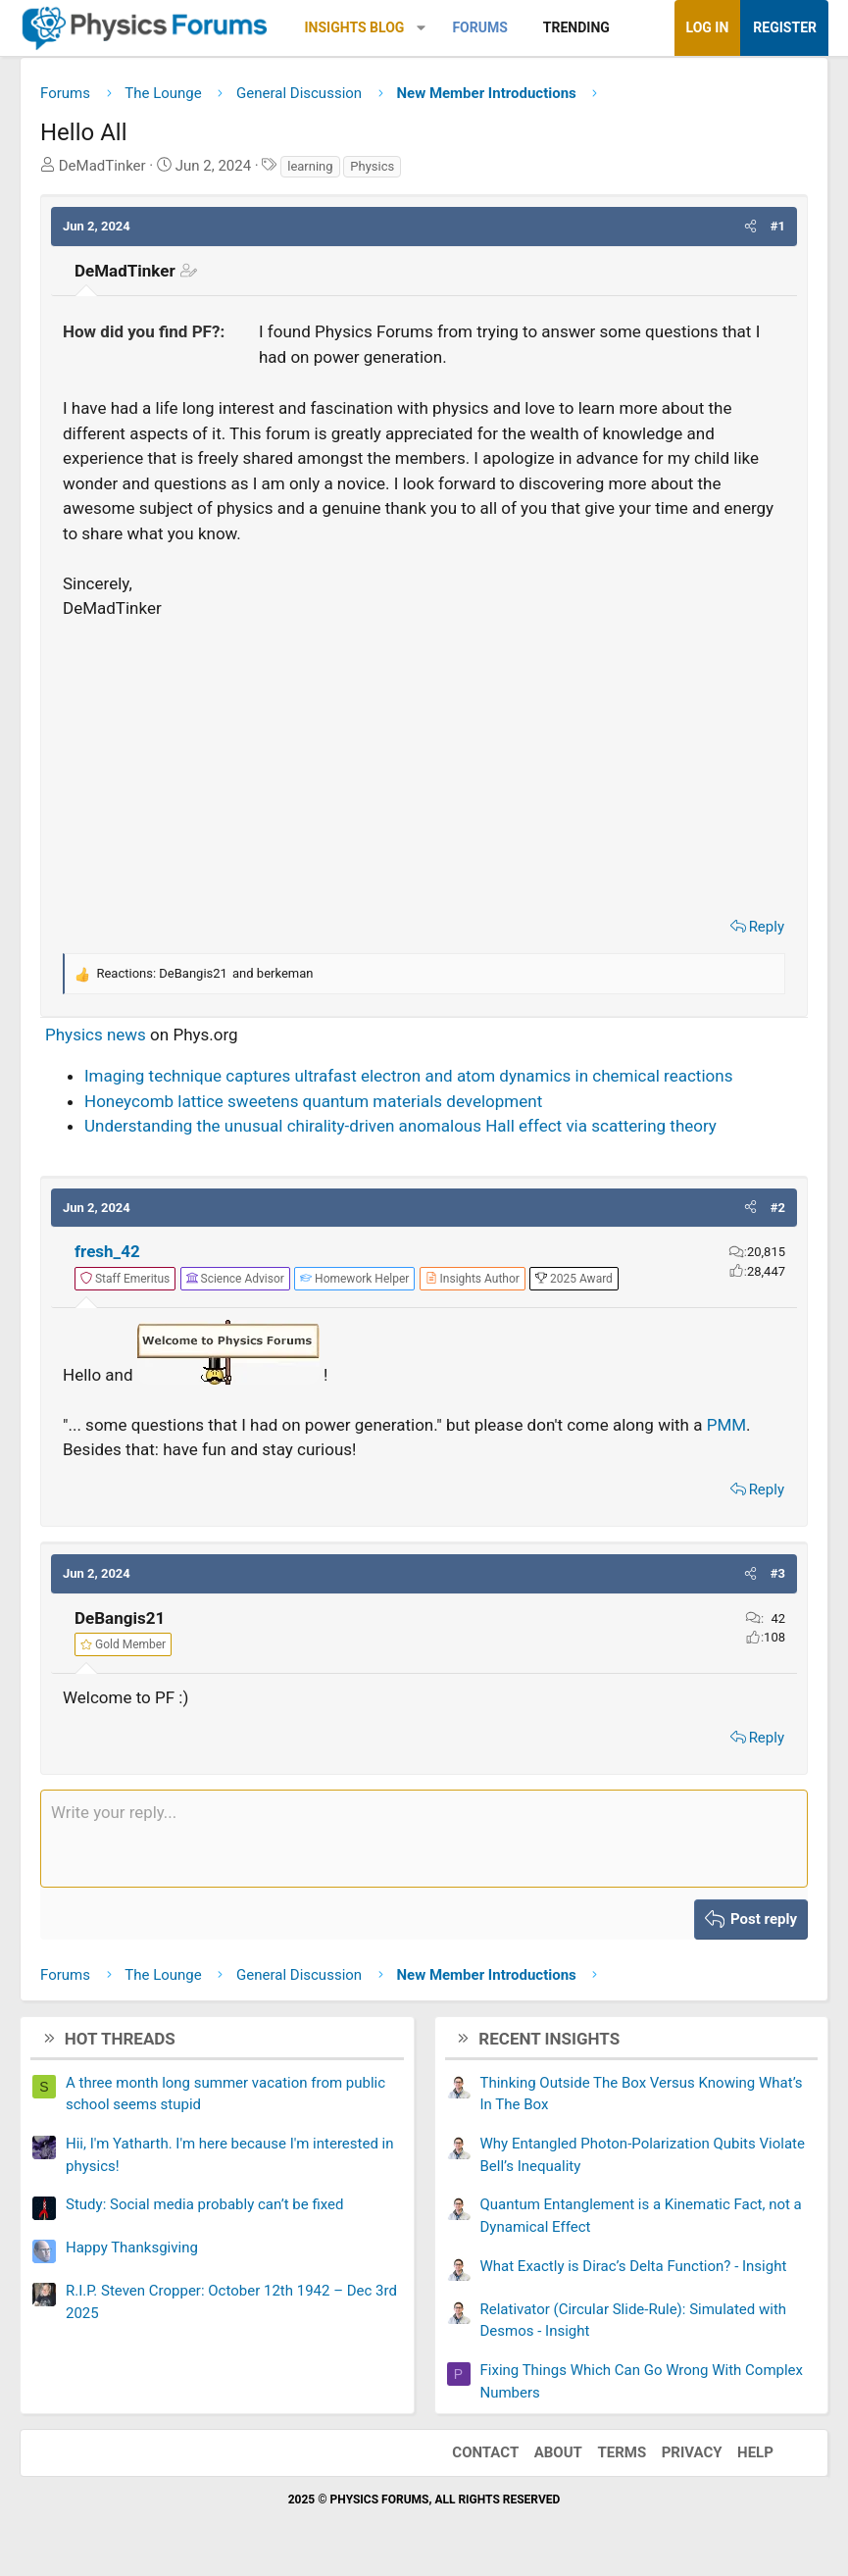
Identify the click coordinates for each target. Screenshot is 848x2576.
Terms (621, 2452)
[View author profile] (472, 1279)
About (558, 2452)
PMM (726, 1425)
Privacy (692, 2452)
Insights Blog (355, 27)
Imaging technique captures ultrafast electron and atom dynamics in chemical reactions (408, 1076)
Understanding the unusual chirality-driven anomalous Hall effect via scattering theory (400, 1126)
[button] (421, 28)
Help (755, 2452)
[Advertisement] (424, 763)
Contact (485, 2452)
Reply (766, 926)
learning (309, 166)
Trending (576, 27)
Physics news (95, 1034)
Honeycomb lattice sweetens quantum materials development (313, 1101)
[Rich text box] (424, 1839)
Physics (372, 166)
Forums (479, 27)
